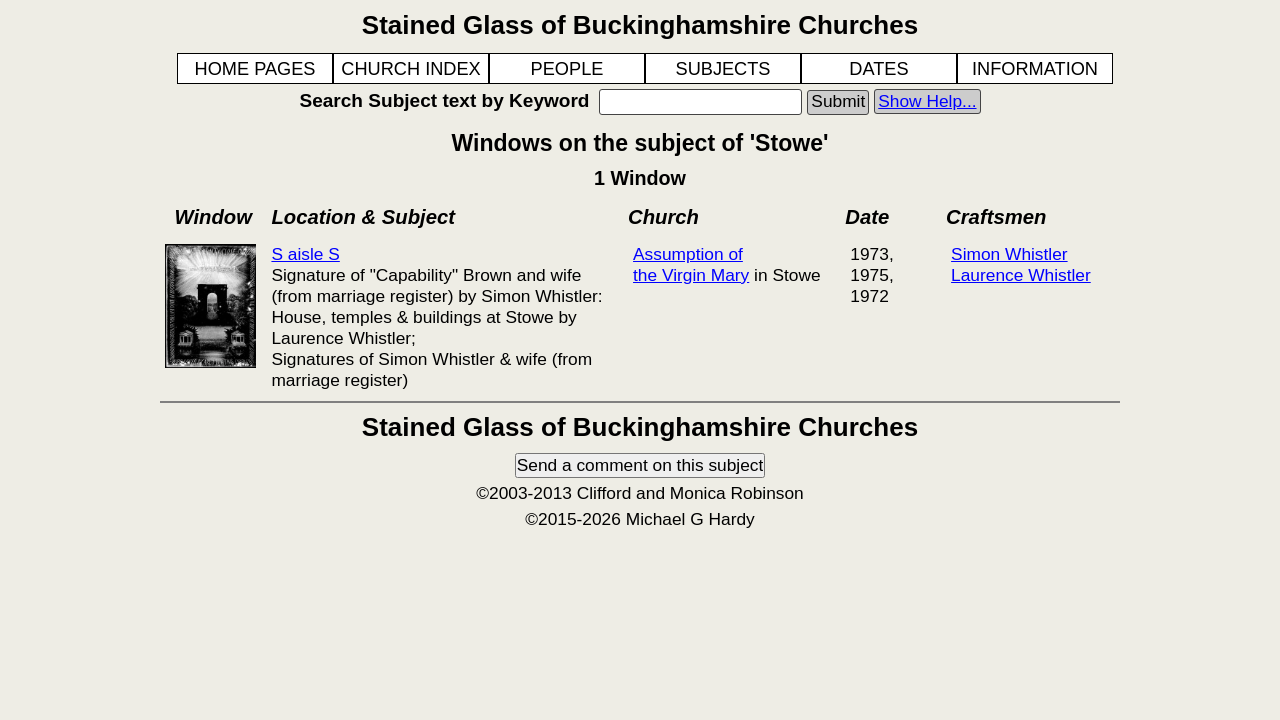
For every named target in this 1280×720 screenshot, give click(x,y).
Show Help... (927, 101)
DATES (878, 69)
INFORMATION (1035, 69)
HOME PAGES (255, 69)
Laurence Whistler (1021, 275)
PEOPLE (567, 69)
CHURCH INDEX (410, 69)
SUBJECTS (723, 69)
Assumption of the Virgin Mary (691, 264)
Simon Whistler (1009, 254)
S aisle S (305, 254)
